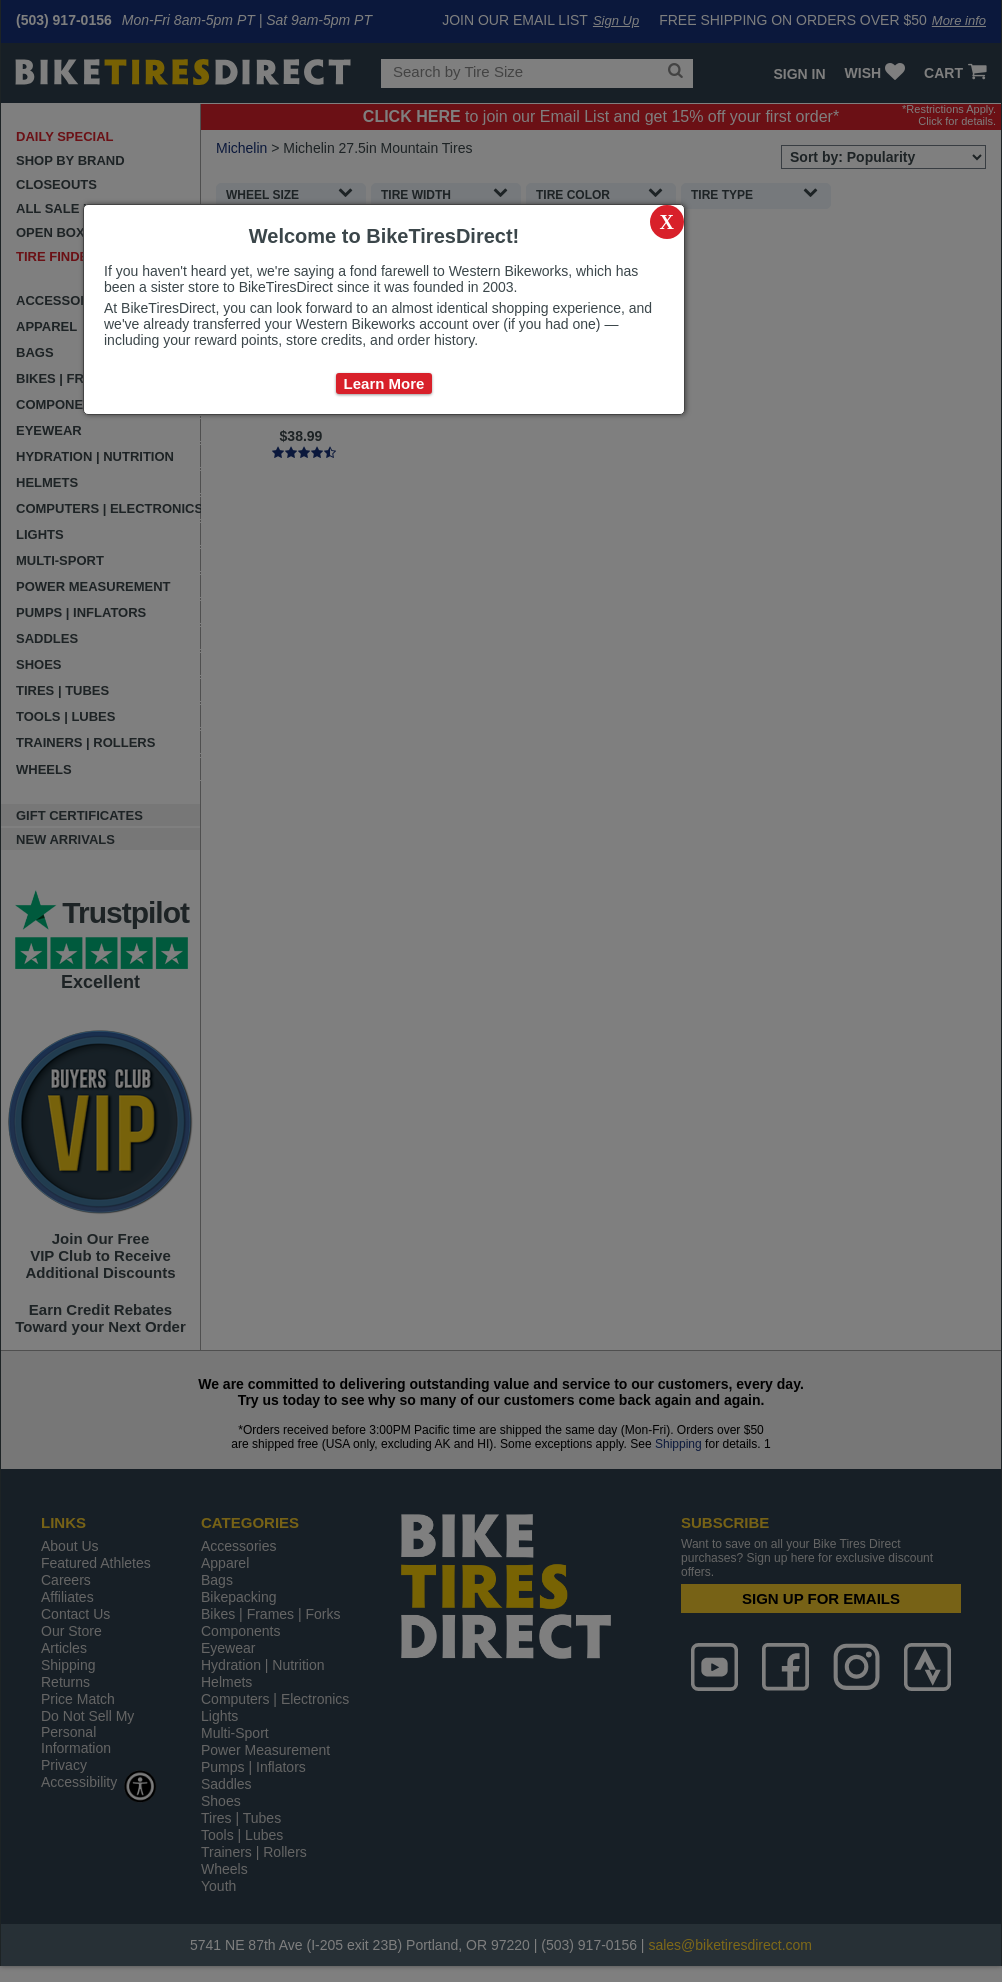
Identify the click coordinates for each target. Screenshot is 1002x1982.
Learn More (384, 383)
